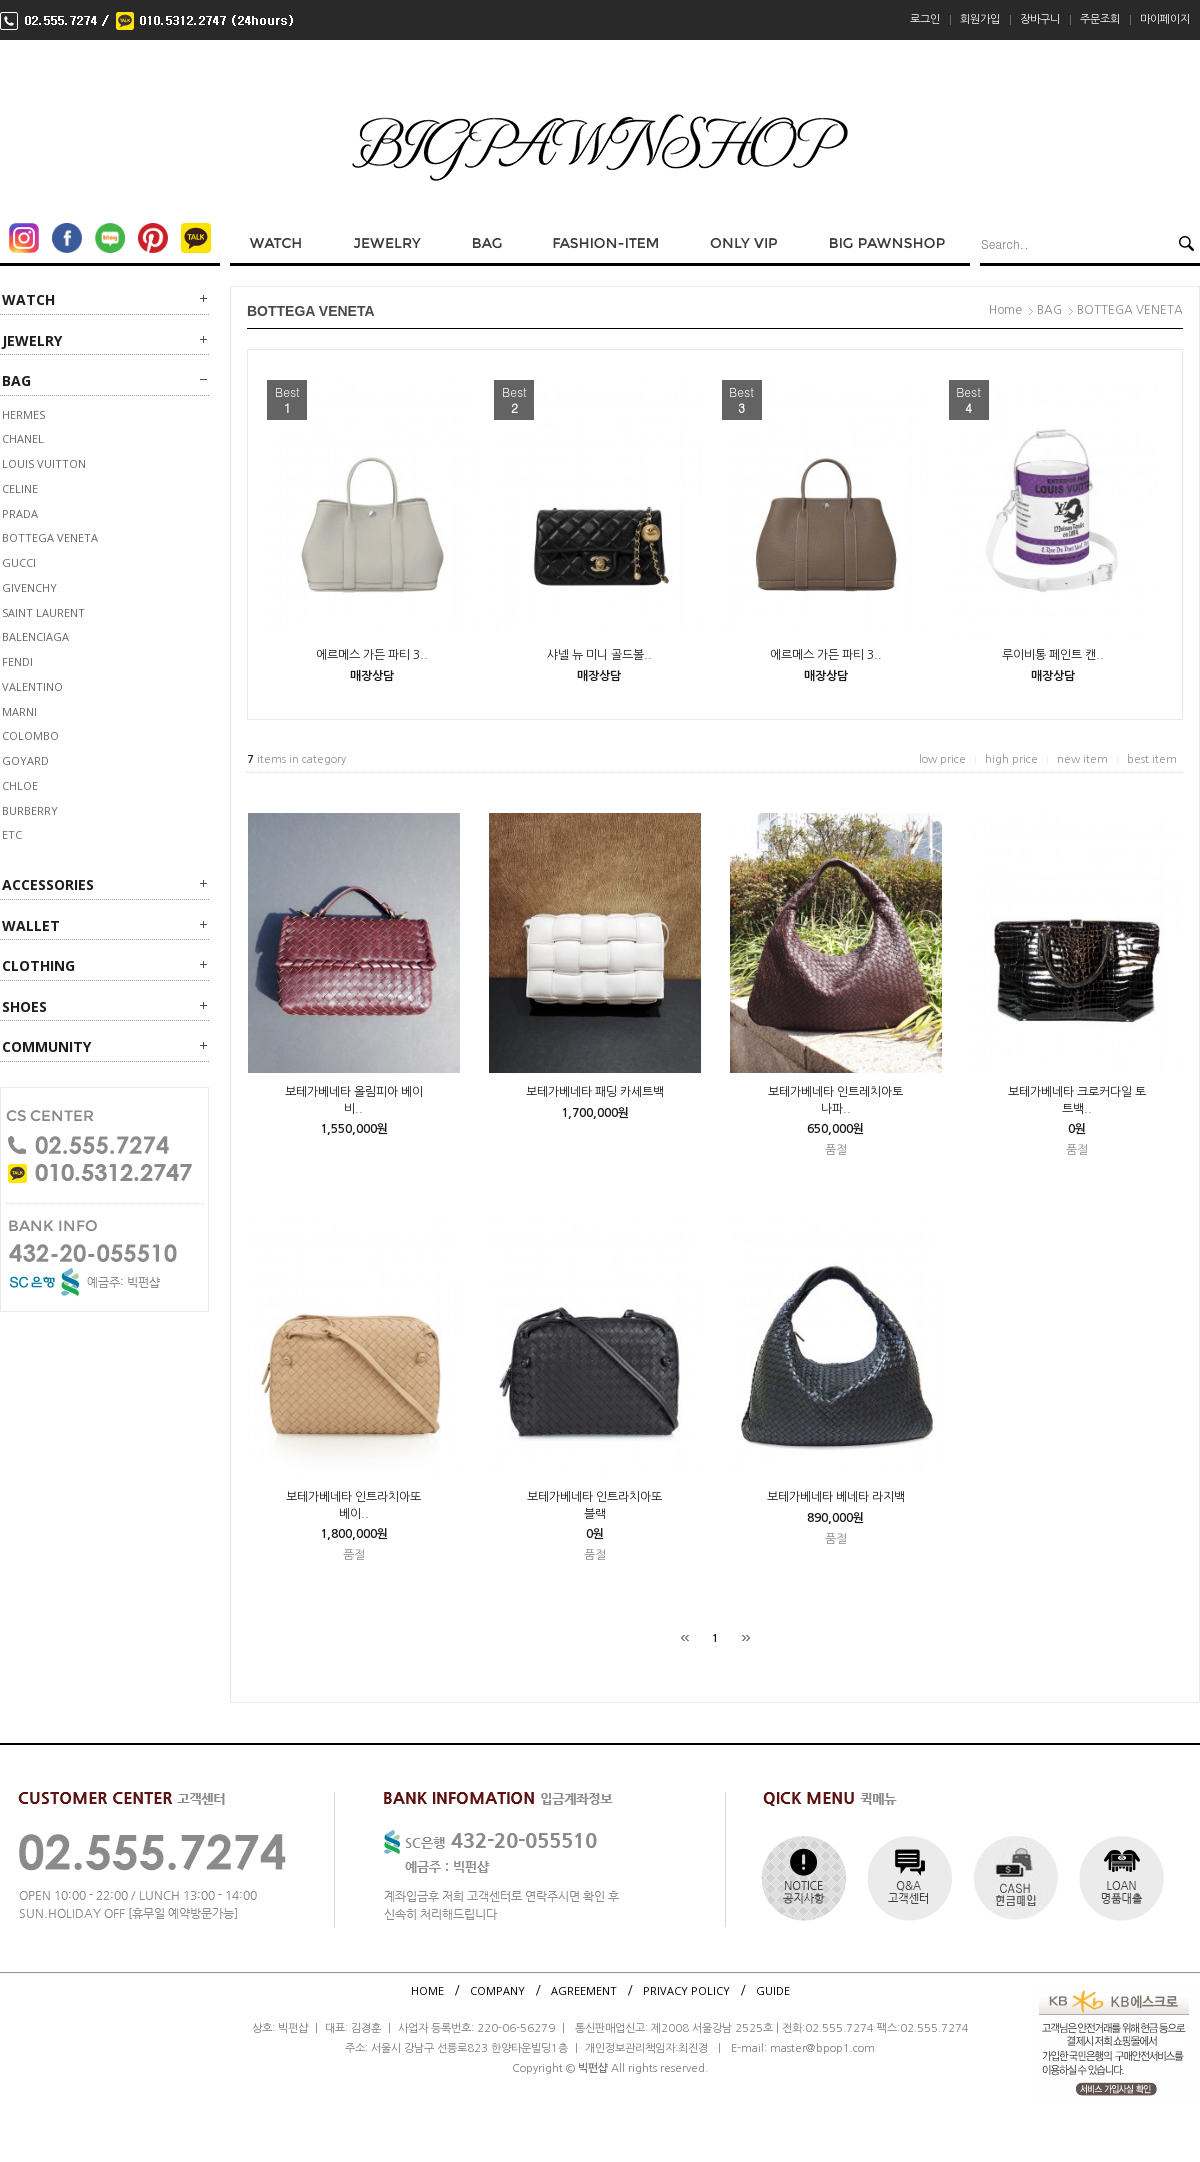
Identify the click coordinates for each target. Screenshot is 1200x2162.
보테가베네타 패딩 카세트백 (595, 1092)
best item (1152, 759)
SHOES (24, 1006)
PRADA (20, 513)
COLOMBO (30, 735)
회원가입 (980, 19)
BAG (16, 380)
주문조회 (1100, 19)
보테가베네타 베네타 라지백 (836, 1497)
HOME (427, 1990)
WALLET (31, 925)
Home (1005, 310)
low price (942, 759)
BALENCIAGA (35, 636)
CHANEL (23, 438)
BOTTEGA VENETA (50, 537)
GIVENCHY (29, 587)
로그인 (925, 19)
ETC (12, 834)
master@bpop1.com (822, 2048)
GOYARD (25, 760)
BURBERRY (30, 810)
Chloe (20, 785)
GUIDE (773, 1990)
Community (46, 1046)
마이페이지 (1165, 19)
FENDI (17, 661)
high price (1011, 759)
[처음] (685, 1638)
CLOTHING (38, 965)
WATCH (28, 299)
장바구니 (1040, 19)
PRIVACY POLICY (686, 1990)
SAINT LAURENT (43, 612)
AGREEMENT (584, 1990)
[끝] (746, 1638)
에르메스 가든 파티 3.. (372, 655)
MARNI (19, 711)
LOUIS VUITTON (44, 463)
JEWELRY (32, 340)
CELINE (20, 488)
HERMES (23, 414)
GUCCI (19, 562)
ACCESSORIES (48, 884)
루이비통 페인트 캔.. (1053, 655)
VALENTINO (32, 686)
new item (1082, 759)
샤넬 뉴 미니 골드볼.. (599, 655)
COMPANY (497, 1990)
